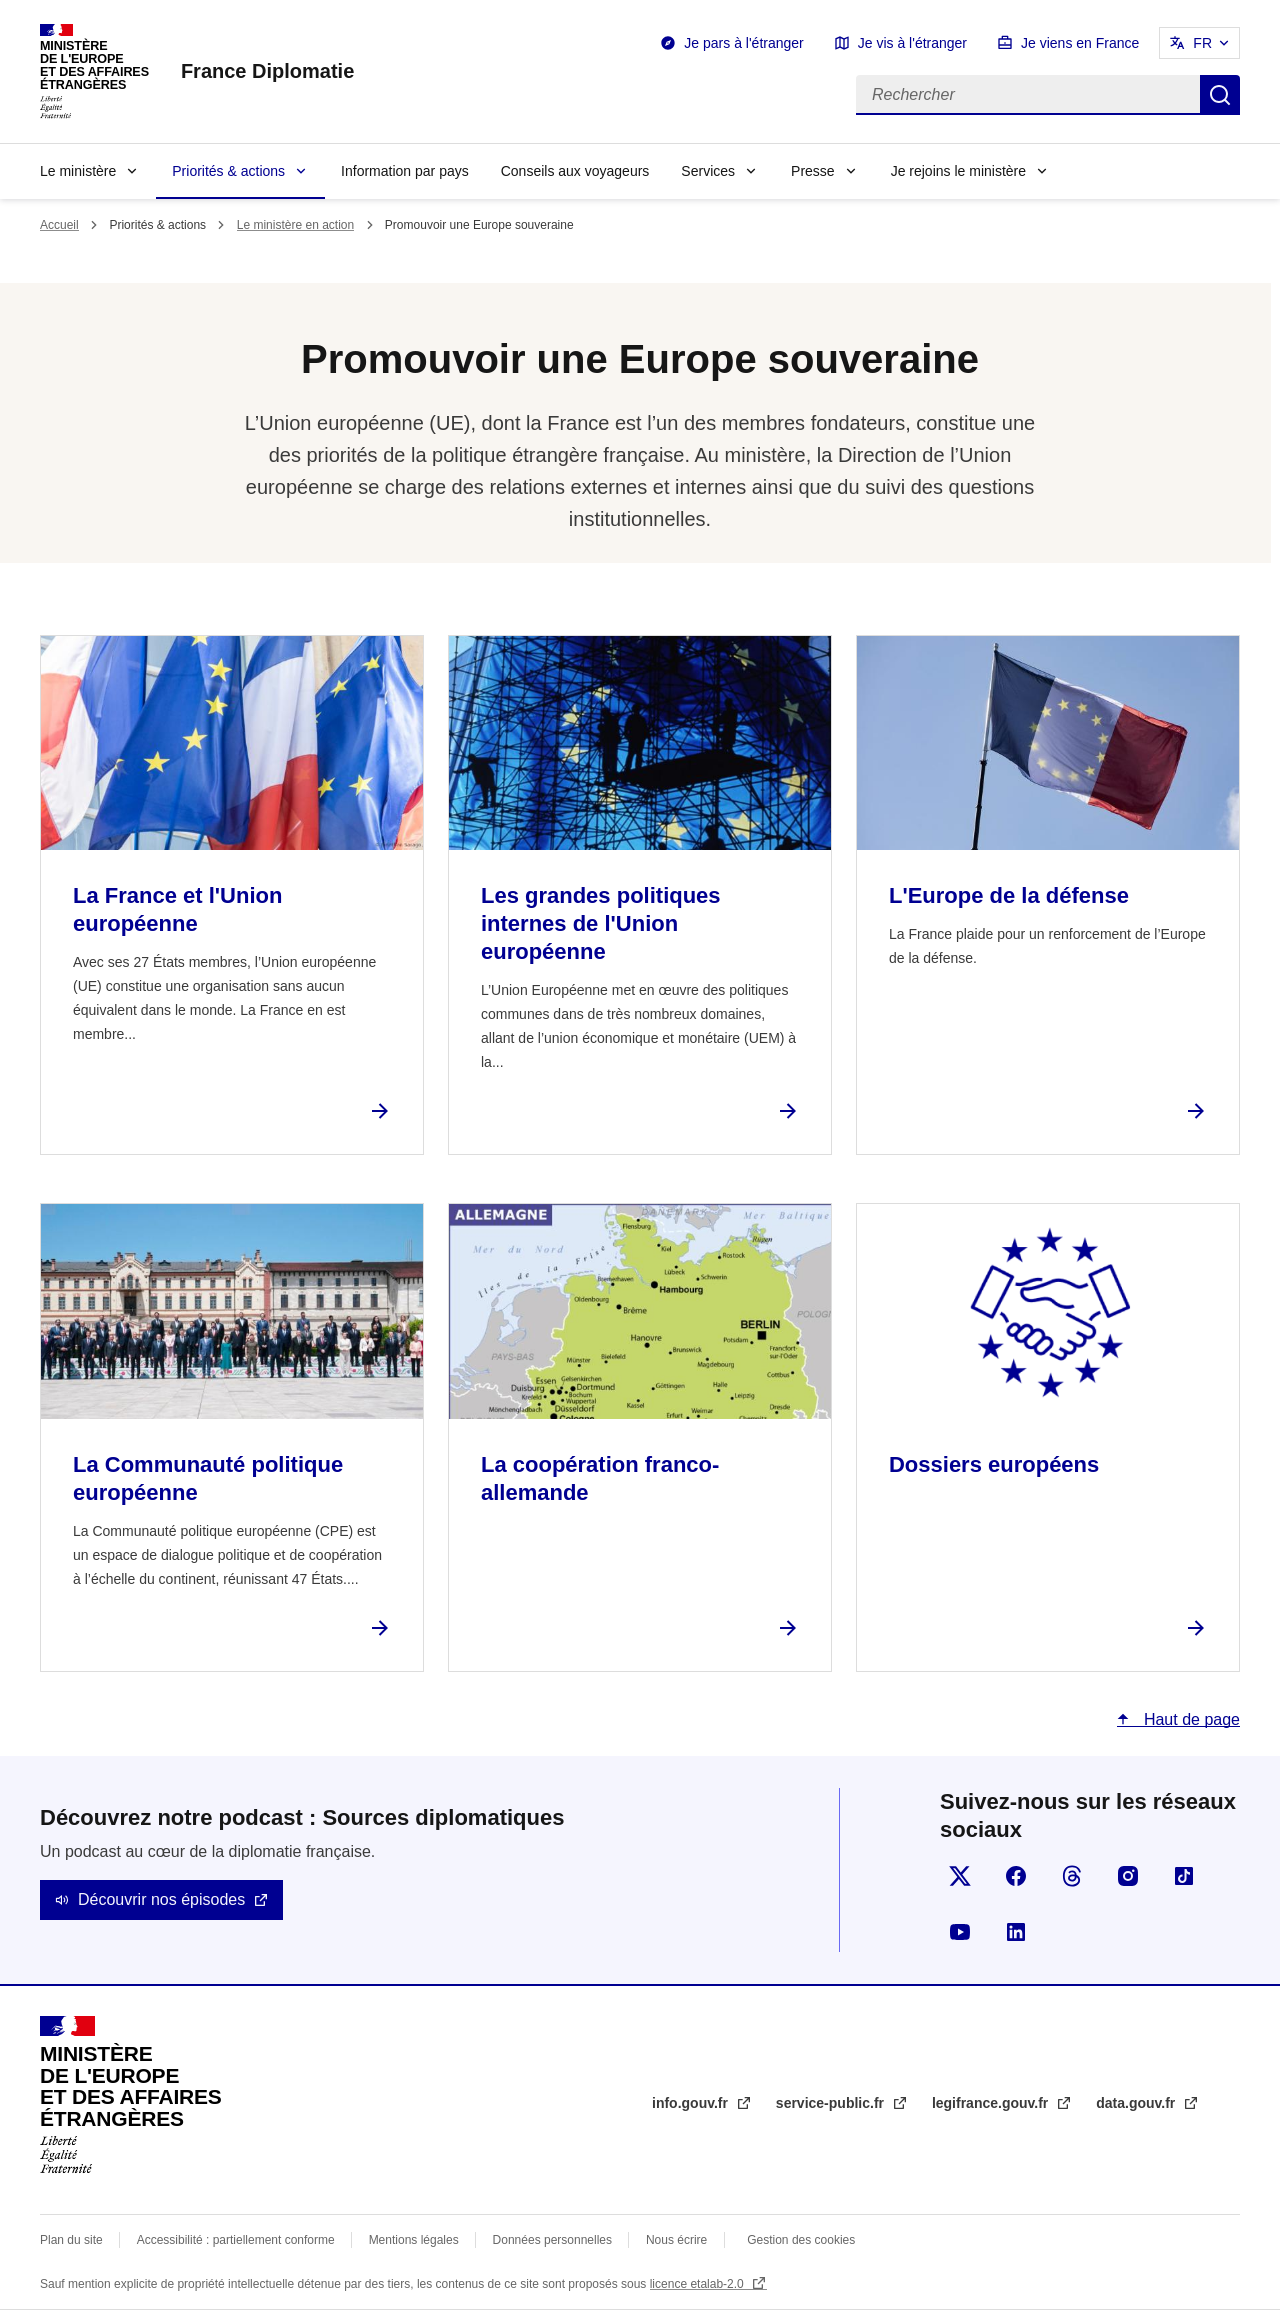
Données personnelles (552, 2240)
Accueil (59, 225)
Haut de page (1189, 1719)
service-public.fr (832, 2103)
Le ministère (78, 171)
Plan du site (71, 2240)
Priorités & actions (228, 171)
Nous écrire (676, 2240)
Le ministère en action (295, 225)
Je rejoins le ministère (958, 171)
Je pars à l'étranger (743, 43)
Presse (813, 171)
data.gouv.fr (1137, 2103)
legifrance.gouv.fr (992, 2103)
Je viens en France (1080, 43)
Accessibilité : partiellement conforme (236, 2240)
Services (708, 171)
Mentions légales (414, 2240)
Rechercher (1220, 95)
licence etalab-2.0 (698, 2284)
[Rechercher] (1028, 95)
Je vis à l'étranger (912, 43)
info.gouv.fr (692, 2103)
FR (1202, 43)
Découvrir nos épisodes (161, 1899)
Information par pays (405, 171)
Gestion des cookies (801, 2240)
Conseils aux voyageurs (575, 171)
